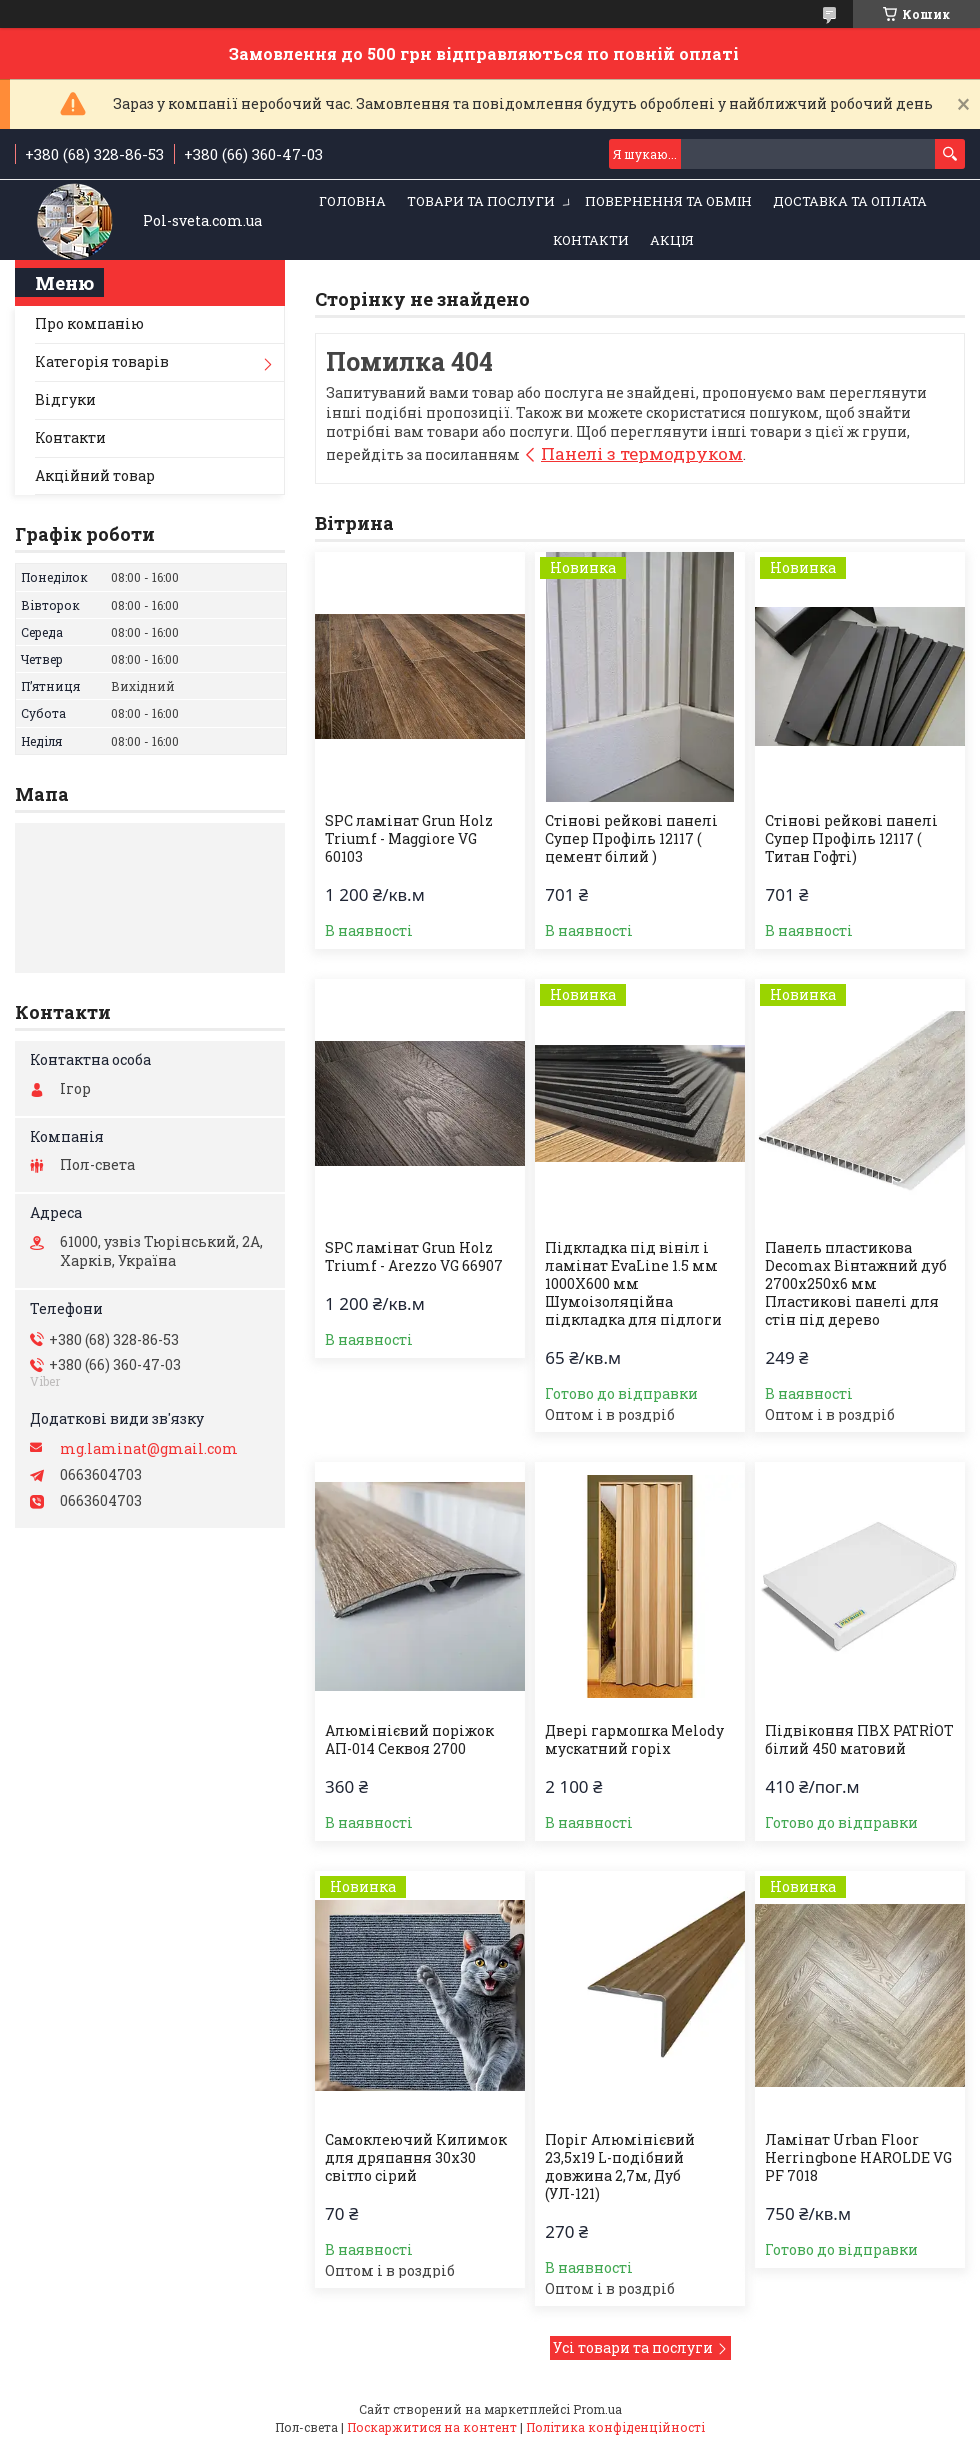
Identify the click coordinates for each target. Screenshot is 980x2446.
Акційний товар (95, 475)
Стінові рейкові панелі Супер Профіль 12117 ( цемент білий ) (631, 839)
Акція (672, 240)
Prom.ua (597, 2409)
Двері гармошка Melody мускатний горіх (634, 1740)
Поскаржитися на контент (432, 2427)
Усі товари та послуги (633, 2347)
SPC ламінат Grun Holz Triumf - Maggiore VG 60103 (409, 839)
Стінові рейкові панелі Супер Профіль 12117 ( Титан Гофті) (851, 839)
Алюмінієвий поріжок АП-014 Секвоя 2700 (409, 1740)
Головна (352, 201)
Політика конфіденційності (615, 2427)
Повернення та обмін (668, 201)
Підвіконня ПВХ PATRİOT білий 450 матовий (859, 1740)
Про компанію (89, 323)
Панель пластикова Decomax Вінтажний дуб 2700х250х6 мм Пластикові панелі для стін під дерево (856, 1284)
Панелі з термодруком (642, 453)
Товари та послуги (481, 201)
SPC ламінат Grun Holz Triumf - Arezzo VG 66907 (414, 1257)
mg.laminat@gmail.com (149, 1449)
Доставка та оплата (850, 201)
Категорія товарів (102, 361)
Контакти (591, 240)
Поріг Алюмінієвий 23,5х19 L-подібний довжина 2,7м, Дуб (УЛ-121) (620, 2167)
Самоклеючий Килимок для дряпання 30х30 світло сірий (416, 2158)
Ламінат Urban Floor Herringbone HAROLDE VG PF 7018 (858, 2158)
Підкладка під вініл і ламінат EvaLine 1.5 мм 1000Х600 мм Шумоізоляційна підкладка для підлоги (633, 1284)
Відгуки (65, 399)
